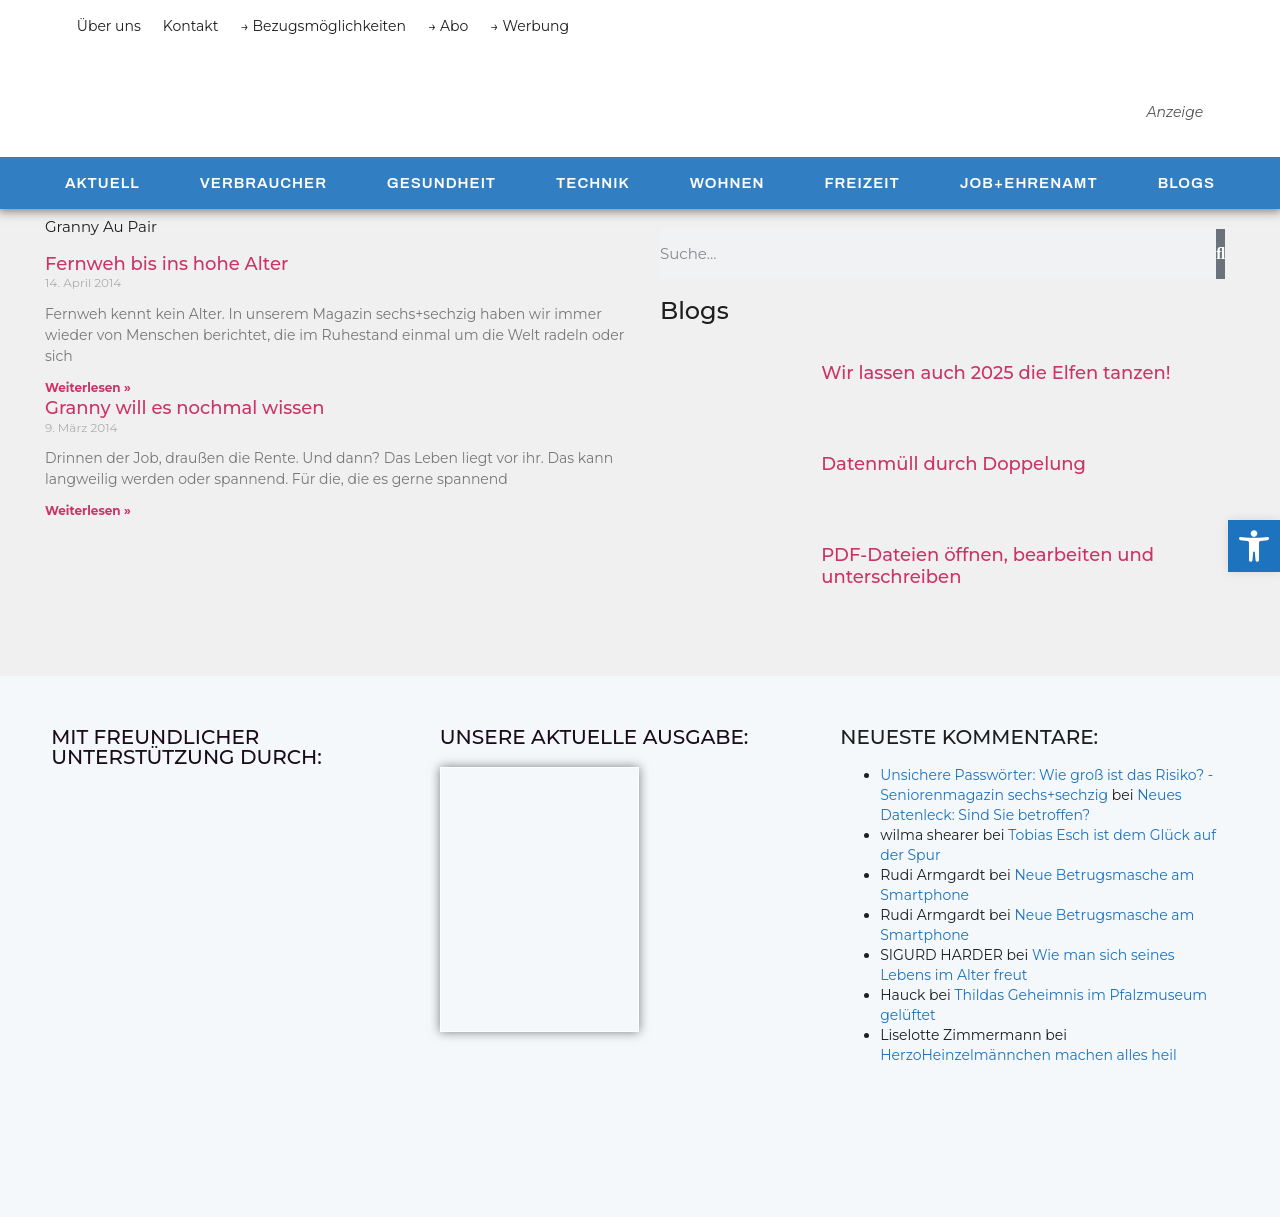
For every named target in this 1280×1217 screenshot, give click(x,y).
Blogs (1186, 218)
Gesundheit (441, 218)
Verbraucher (263, 218)
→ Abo (448, 26)
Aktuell (102, 218)
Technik (593, 218)
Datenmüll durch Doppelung (953, 499)
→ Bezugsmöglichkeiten (323, 26)
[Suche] (1220, 289)
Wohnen (727, 218)
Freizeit (861, 218)
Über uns (109, 26)
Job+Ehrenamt (1029, 218)
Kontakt (191, 26)
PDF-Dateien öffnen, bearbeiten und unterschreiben (987, 601)
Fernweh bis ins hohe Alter (166, 299)
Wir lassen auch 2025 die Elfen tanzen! (995, 408)
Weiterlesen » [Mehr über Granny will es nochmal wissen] (88, 545)
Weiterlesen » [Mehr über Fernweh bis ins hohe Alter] (88, 422)
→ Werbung (529, 26)
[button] (1254, 546)
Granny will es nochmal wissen (185, 443)
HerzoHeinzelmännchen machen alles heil (1028, 1090)
